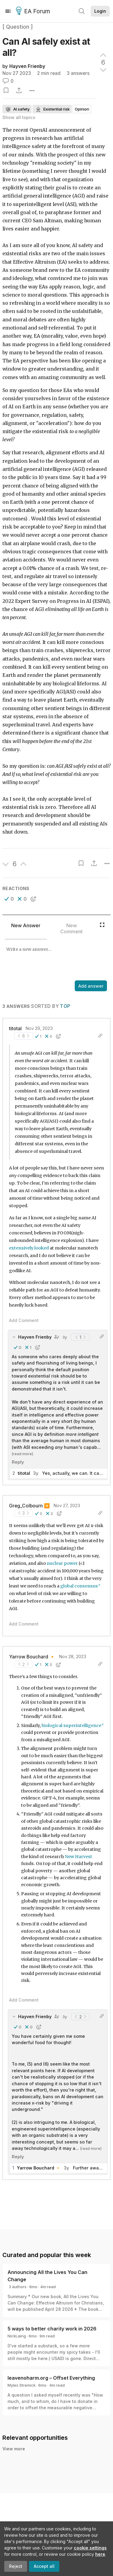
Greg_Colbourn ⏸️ (29, 1506)
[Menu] (8, 11)
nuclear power (62, 1563)
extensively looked (29, 1248)
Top (65, 1006)
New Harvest (78, 1856)
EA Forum (34, 11)
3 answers (78, 73)
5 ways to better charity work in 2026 (52, 2329)
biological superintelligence (71, 1725)
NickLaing (17, 2335)
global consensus (79, 1586)
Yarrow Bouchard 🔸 (32, 1657)
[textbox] (55, 960)
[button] (9, 898)
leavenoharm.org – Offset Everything (51, 2378)
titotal (15, 1028)
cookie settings (90, 2547)
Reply (18, 1462)
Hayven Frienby (27, 66)
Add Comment (24, 1320)
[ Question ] (17, 27)
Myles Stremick (22, 2385)
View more (13, 2448)
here (100, 2554)
